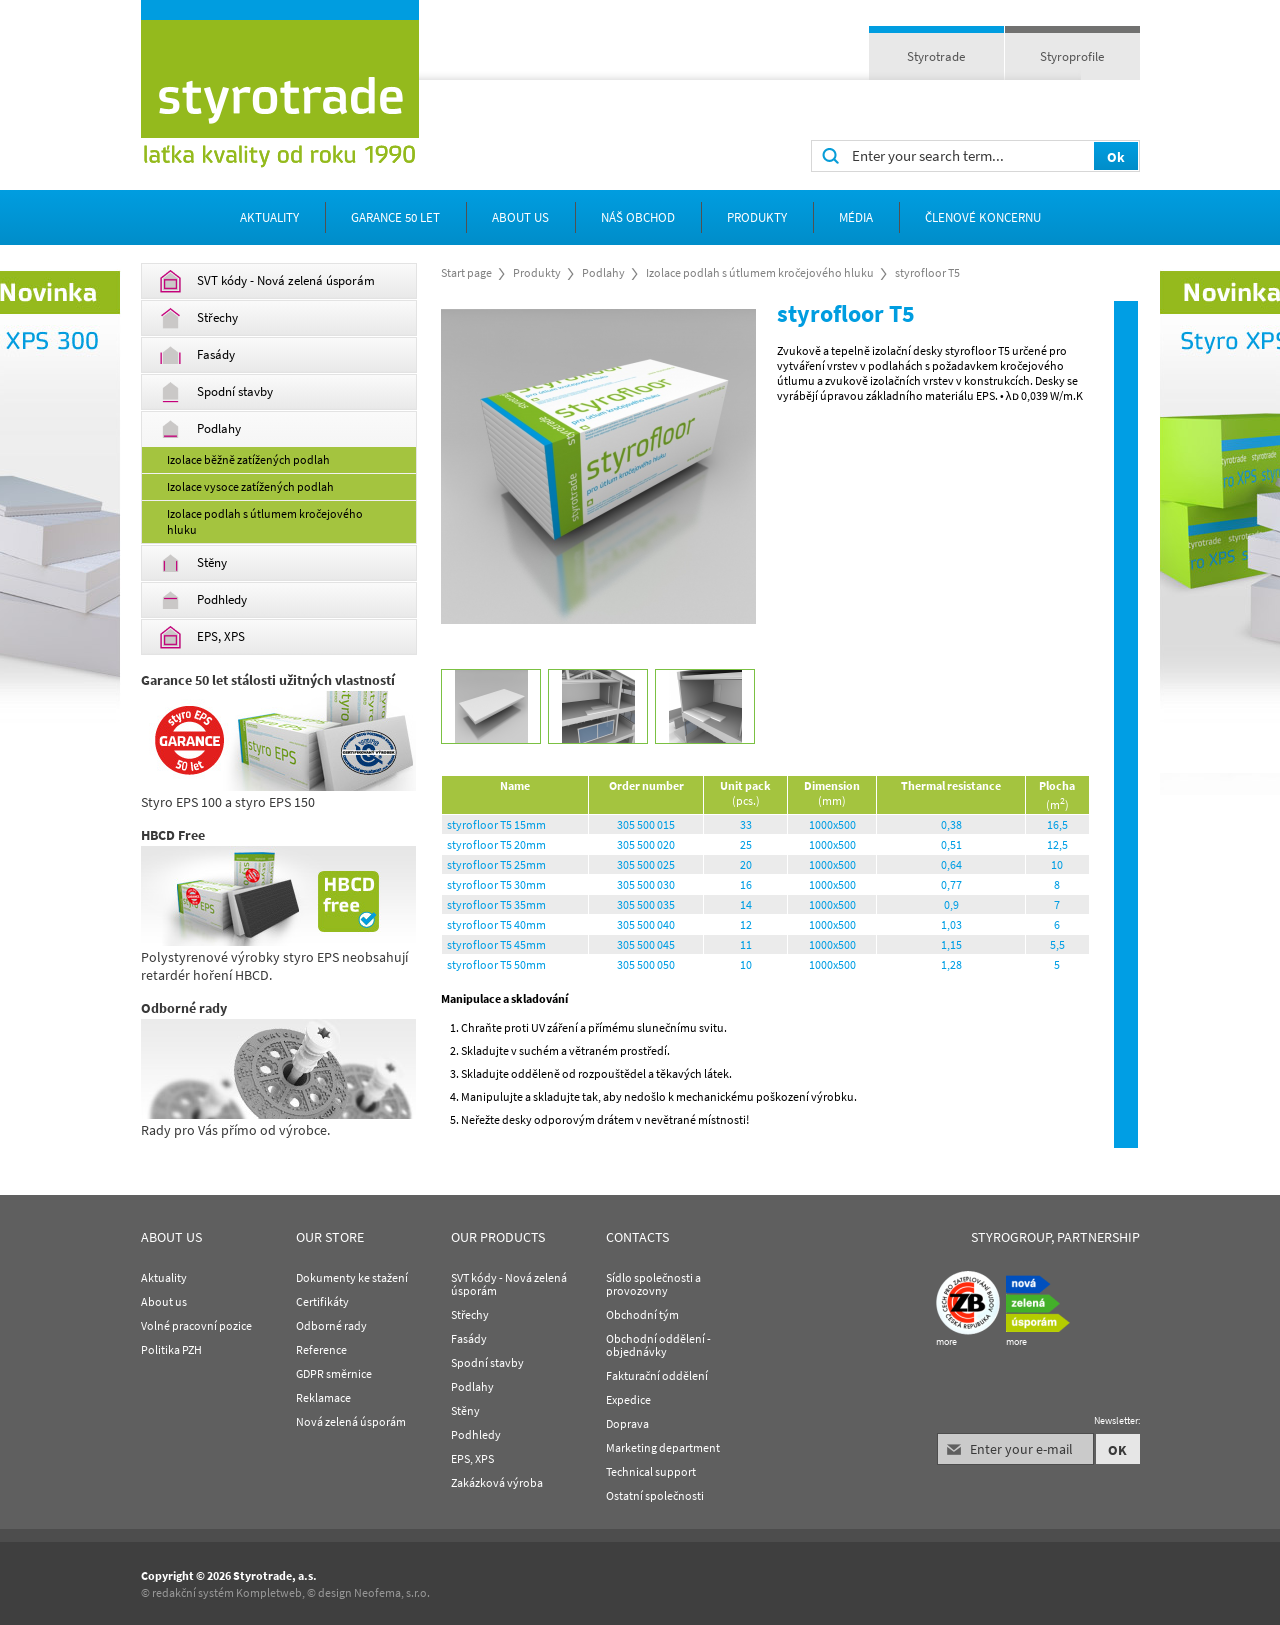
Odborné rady (331, 1325)
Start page (466, 272)
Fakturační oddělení (657, 1375)
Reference (321, 1349)
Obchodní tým (642, 1314)
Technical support (651, 1471)
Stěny (193, 563)
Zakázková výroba (497, 1482)
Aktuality (269, 217)
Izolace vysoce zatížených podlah (250, 486)
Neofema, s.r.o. (392, 1592)
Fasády (197, 355)
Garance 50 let (395, 217)
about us (520, 217)
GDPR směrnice (334, 1373)
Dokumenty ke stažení (352, 1277)
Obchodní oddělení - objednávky (658, 1345)
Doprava (627, 1423)
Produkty (757, 217)
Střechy (198, 318)
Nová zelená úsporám (351, 1421)
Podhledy (203, 600)
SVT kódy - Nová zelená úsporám (267, 281)
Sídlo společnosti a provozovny (653, 1284)
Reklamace (323, 1397)
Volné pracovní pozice (196, 1325)
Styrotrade (936, 56)
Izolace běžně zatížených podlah (248, 459)
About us (164, 1301)
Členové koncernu (983, 217)
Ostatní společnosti (655, 1495)
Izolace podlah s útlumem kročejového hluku (265, 521)
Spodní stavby (216, 392)
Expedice (628, 1399)
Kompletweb (269, 1592)
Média (856, 217)
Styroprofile (1072, 56)
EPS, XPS (202, 637)
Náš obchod (638, 217)
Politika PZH (171, 1349)
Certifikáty (322, 1301)
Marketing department (663, 1447)
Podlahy (200, 429)
